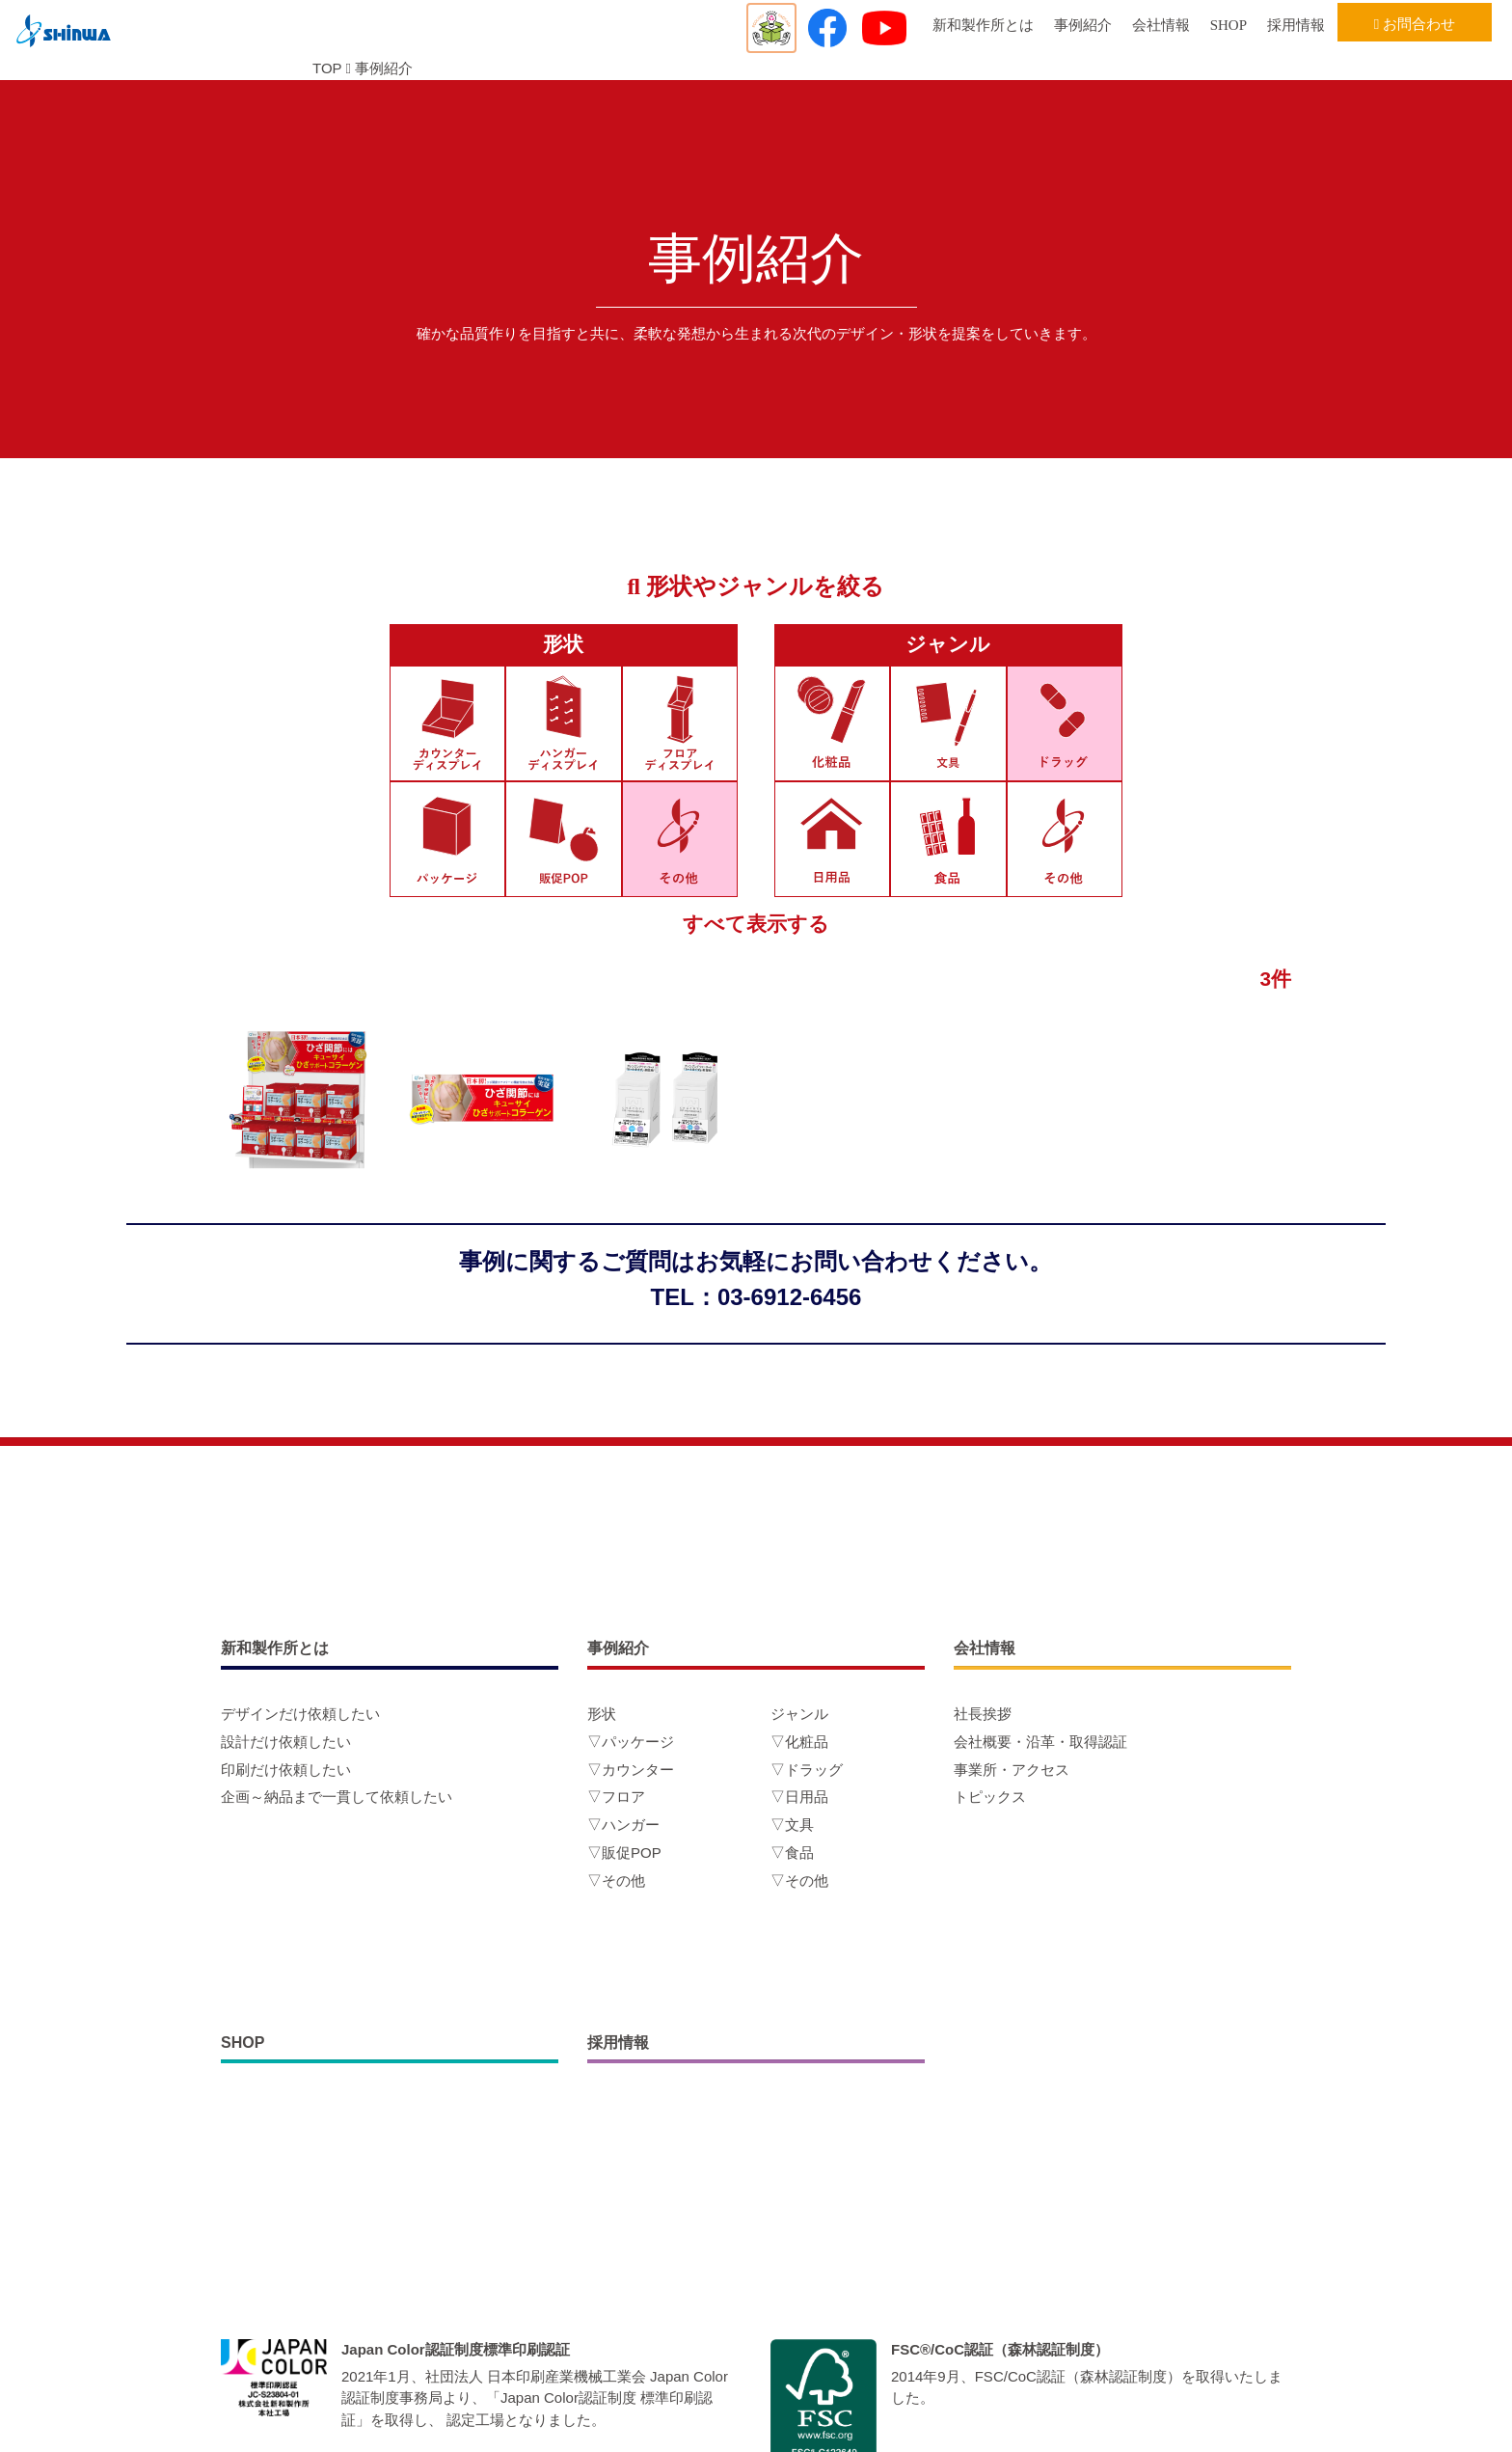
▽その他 (616, 1880)
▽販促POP (624, 1852)
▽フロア (616, 1796)
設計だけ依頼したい (286, 1741)
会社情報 (1161, 25)
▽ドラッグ (806, 1769)
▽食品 (792, 1852)
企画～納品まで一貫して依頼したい (336, 1796)
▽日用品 (799, 1796)
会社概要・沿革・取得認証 (1040, 1741)
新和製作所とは (983, 25)
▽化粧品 (799, 1741)
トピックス (990, 1796)
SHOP (1228, 25)
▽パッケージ (630, 1741)
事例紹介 (1083, 25)
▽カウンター (630, 1769)
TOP (326, 68)
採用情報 (1296, 25)
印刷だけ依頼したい (286, 1769)
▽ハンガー (623, 1824)
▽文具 (792, 1824)
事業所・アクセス (1011, 1769)
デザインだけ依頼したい (300, 1713)
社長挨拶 (983, 1713)
